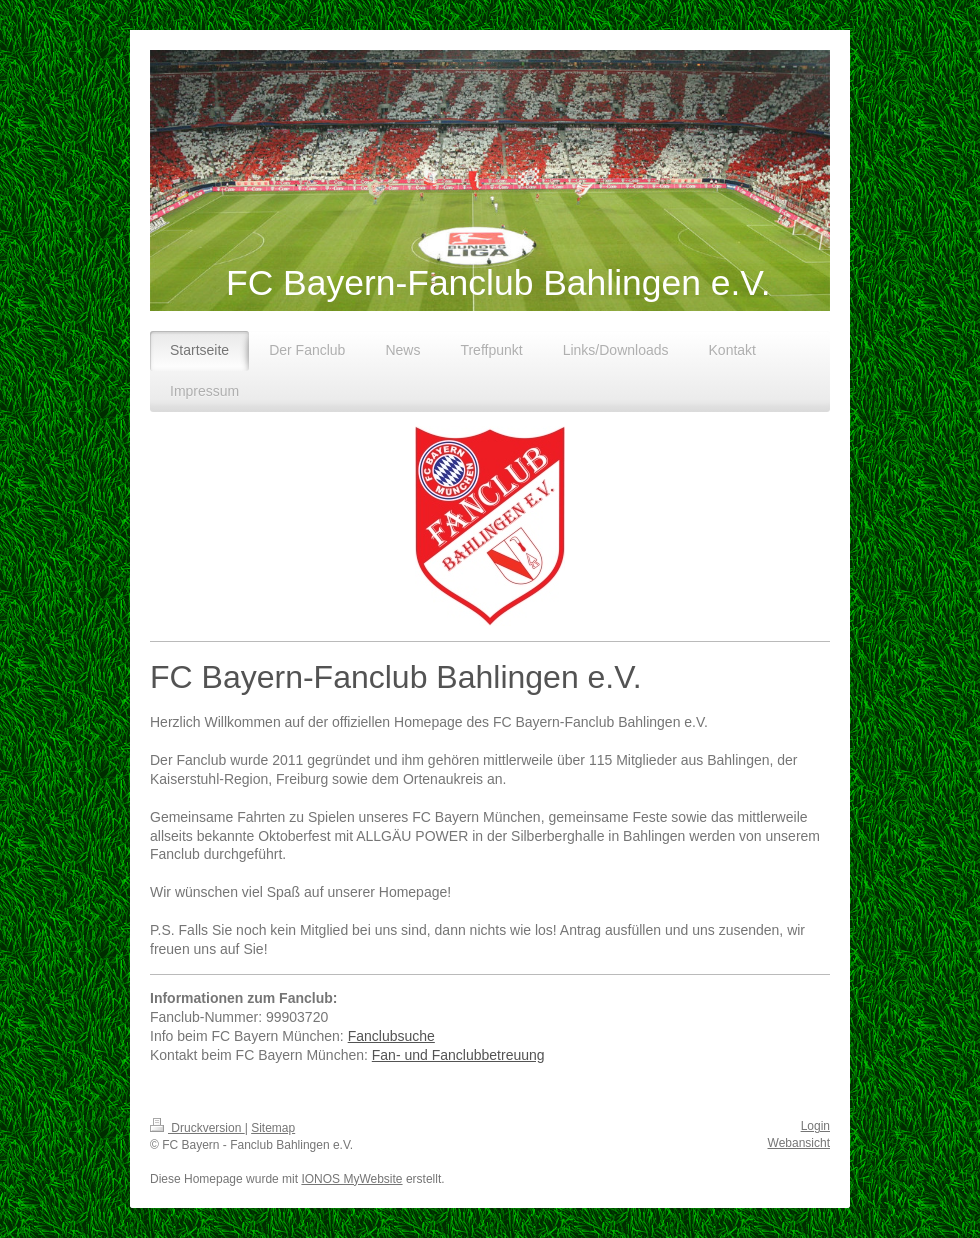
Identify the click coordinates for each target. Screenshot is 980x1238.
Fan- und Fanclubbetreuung (458, 1055)
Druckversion (197, 1128)
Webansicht (799, 1143)
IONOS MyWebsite (351, 1179)
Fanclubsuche (391, 1036)
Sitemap (273, 1128)
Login (815, 1126)
